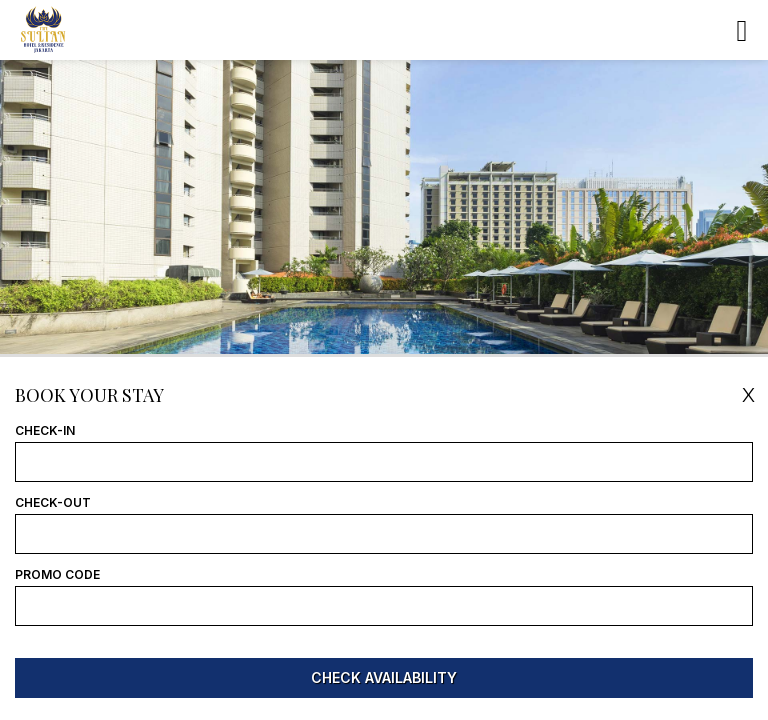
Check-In (45, 431)
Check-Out (53, 503)
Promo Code (57, 575)
